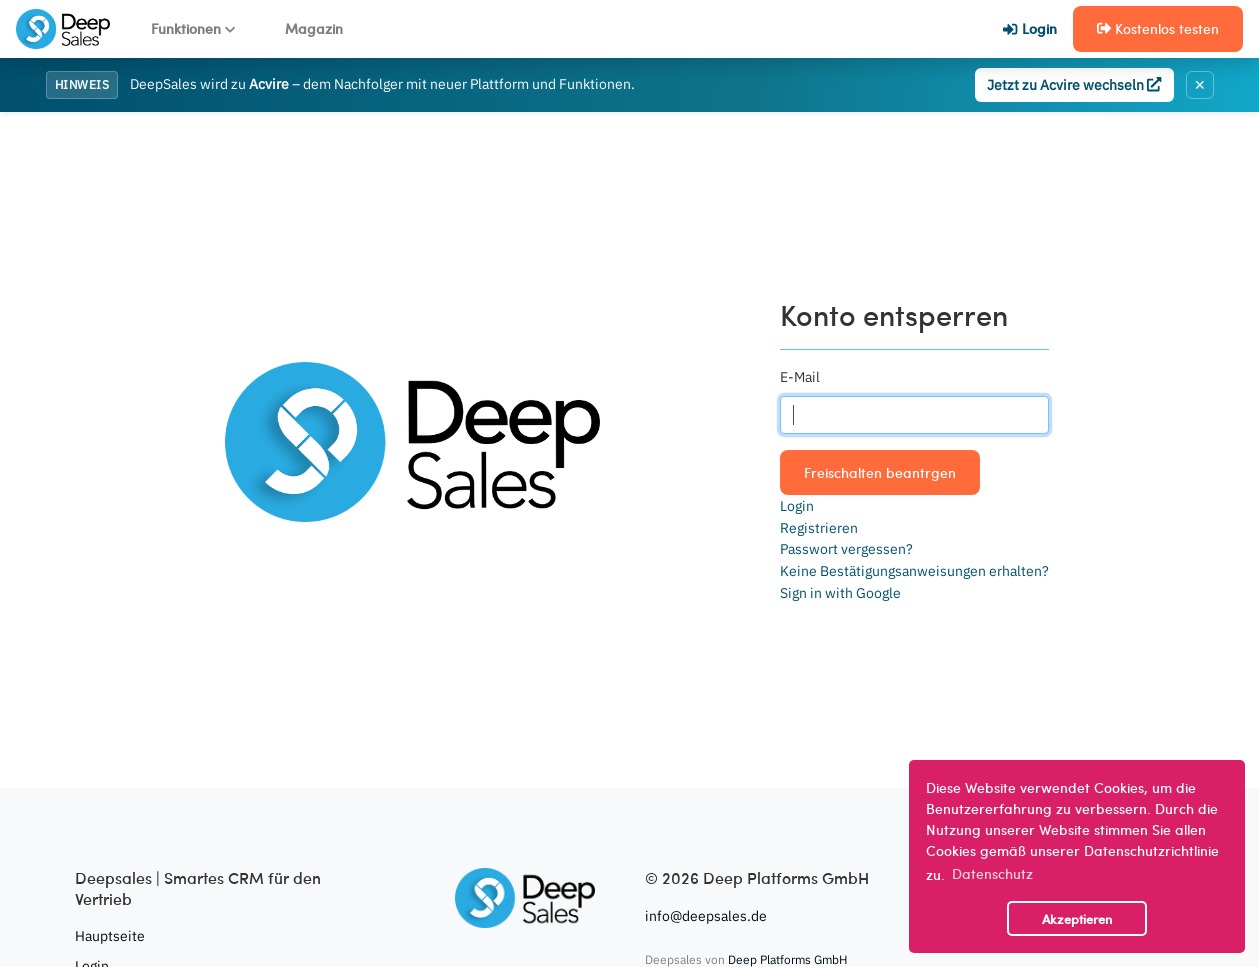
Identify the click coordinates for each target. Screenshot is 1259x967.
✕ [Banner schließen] (1200, 84)
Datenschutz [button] (992, 873)
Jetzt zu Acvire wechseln (1074, 84)
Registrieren (819, 527)
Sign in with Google (840, 592)
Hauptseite (110, 935)
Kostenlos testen (1158, 28)
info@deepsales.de (706, 915)
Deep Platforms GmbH (787, 959)
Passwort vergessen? (846, 548)
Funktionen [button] (193, 28)
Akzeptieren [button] (1077, 918)
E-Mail (800, 376)
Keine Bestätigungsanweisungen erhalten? (914, 570)
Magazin (314, 28)
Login (1029, 28)
